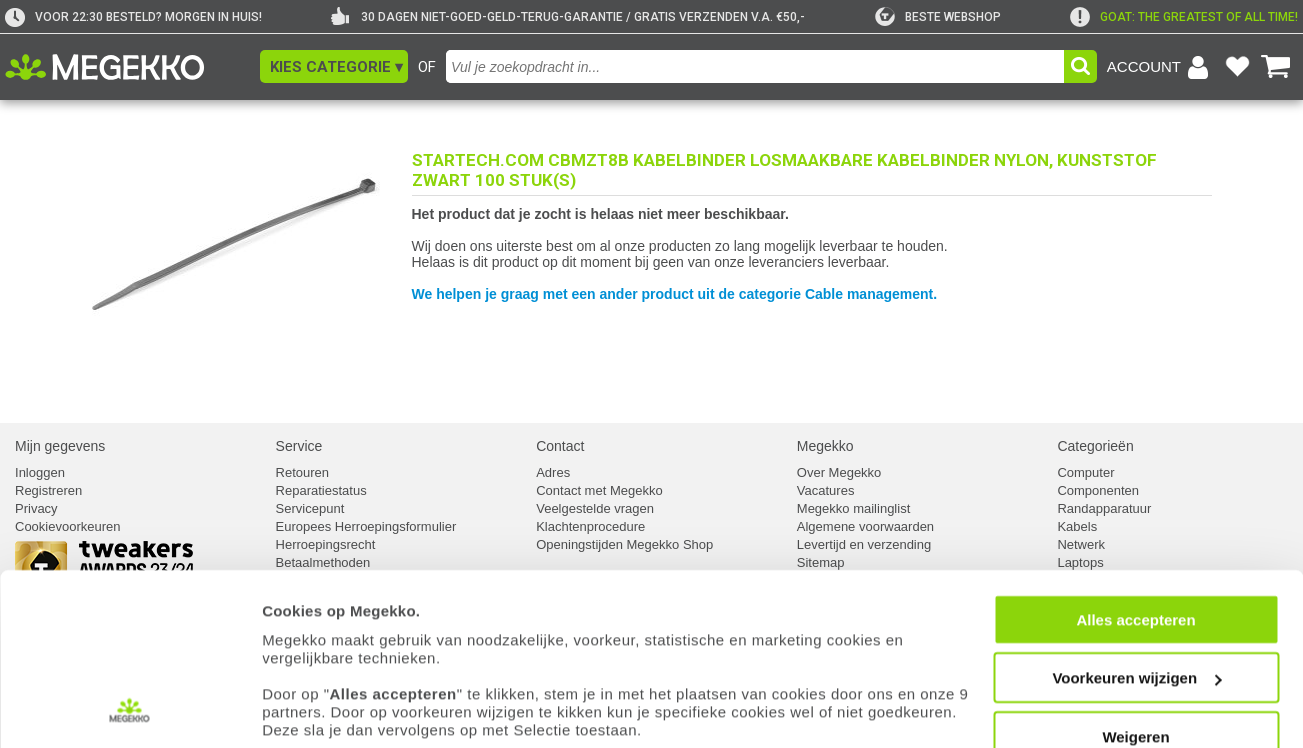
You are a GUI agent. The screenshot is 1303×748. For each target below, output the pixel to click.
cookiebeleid (894, 664)
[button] (334, 66)
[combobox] (755, 66)
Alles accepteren (1135, 517)
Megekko (825, 446)
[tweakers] (938, 17)
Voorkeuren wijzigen (1136, 575)
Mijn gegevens (60, 446)
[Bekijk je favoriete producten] (1237, 67)
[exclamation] (1184, 17)
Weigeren (1135, 634)
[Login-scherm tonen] (1161, 67)
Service (299, 446)
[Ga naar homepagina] (127, 67)
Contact (560, 446)
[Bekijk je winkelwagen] (1276, 67)
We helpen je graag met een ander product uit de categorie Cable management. (675, 294)
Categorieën (1095, 446)
